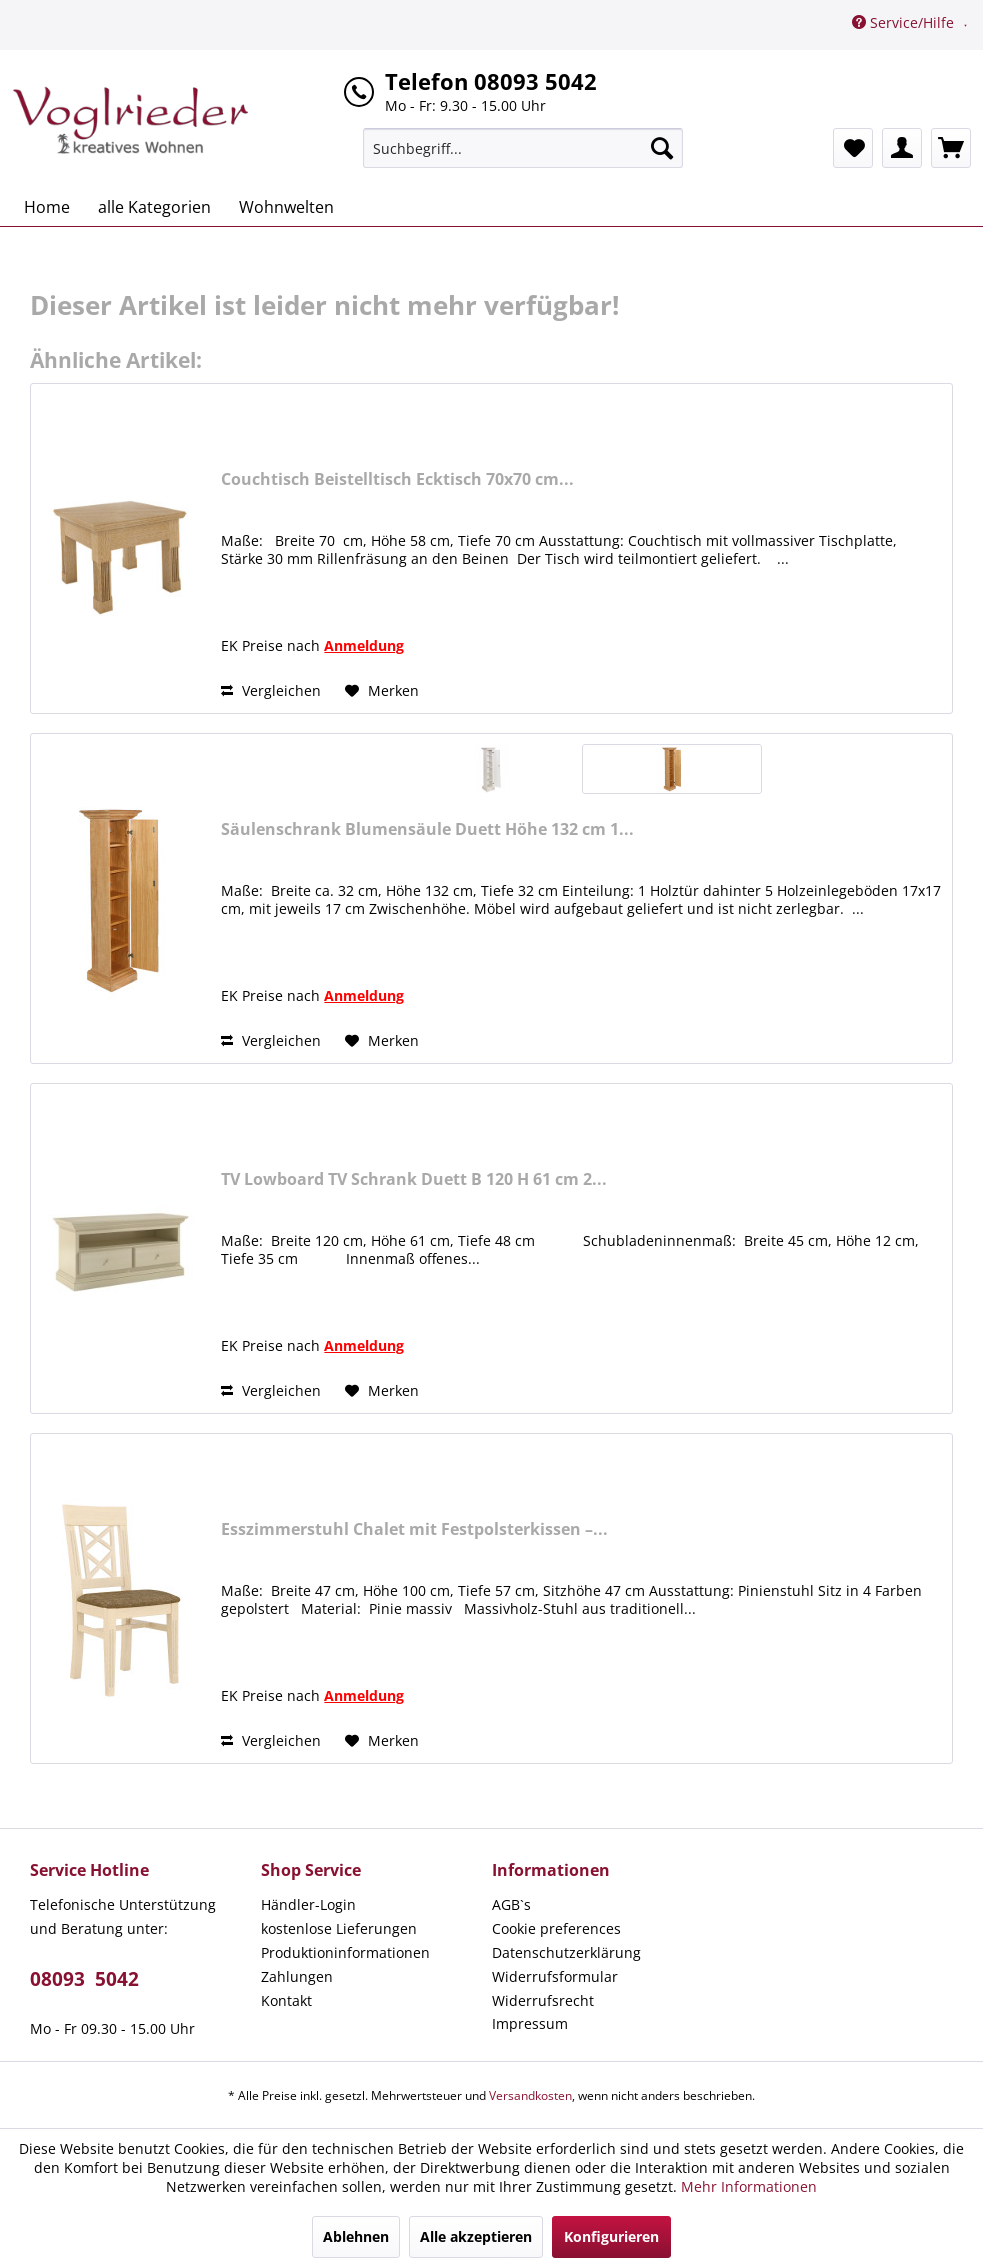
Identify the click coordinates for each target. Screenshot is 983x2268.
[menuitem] (522, 148)
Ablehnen (356, 2236)
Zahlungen (297, 1976)
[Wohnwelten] (286, 207)
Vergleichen (271, 690)
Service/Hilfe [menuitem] (905, 22)
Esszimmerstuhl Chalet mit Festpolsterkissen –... (414, 1529)
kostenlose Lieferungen (339, 1928)
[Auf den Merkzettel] (382, 691)
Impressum (530, 2023)
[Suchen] (662, 148)
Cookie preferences (556, 1928)
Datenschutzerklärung (566, 1952)
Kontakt (286, 2000)
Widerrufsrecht (543, 2000)
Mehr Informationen (749, 2186)
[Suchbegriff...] (522, 148)
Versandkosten (530, 2095)
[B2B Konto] (902, 148)
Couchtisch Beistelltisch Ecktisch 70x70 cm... (397, 479)
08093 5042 (84, 1979)
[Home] (47, 207)
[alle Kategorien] (154, 207)
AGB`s (511, 1904)
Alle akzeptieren (476, 2236)
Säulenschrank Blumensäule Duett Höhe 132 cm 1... (427, 829)
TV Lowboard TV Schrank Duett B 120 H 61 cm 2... (414, 1179)
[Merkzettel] (853, 148)
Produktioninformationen (345, 1952)
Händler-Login (308, 1904)
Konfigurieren (611, 2236)
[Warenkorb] (951, 148)
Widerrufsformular (555, 1976)
